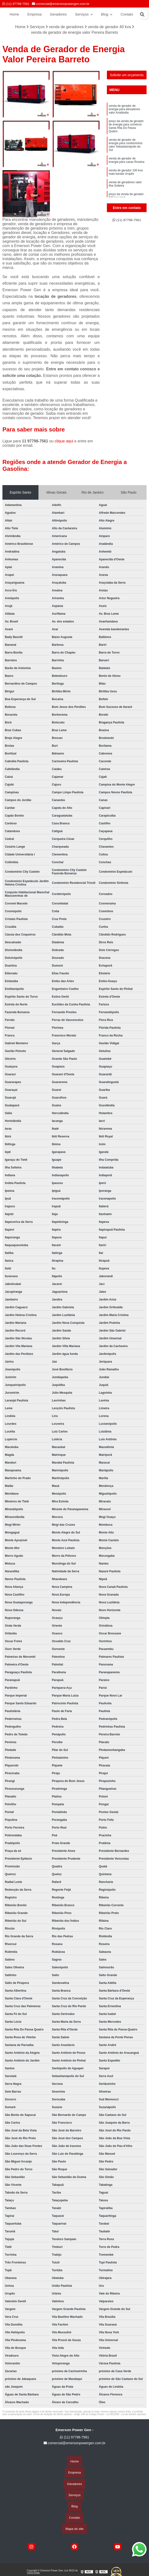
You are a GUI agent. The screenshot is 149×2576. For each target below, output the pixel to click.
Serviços (83, 14)
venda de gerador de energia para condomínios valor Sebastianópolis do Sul (125, 148)
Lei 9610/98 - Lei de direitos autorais (126, 2415)
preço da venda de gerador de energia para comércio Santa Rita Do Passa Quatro (126, 128)
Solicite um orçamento (127, 76)
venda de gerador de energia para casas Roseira (126, 163)
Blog (107, 14)
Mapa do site (74, 2524)
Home (11, 14)
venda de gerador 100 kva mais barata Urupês (125, 176)
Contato (130, 14)
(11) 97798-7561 (15, 4)
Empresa (32, 14)
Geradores (57, 14)
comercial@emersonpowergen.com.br (60, 4)
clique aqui (64, 442)
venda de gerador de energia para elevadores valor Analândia (124, 110)
